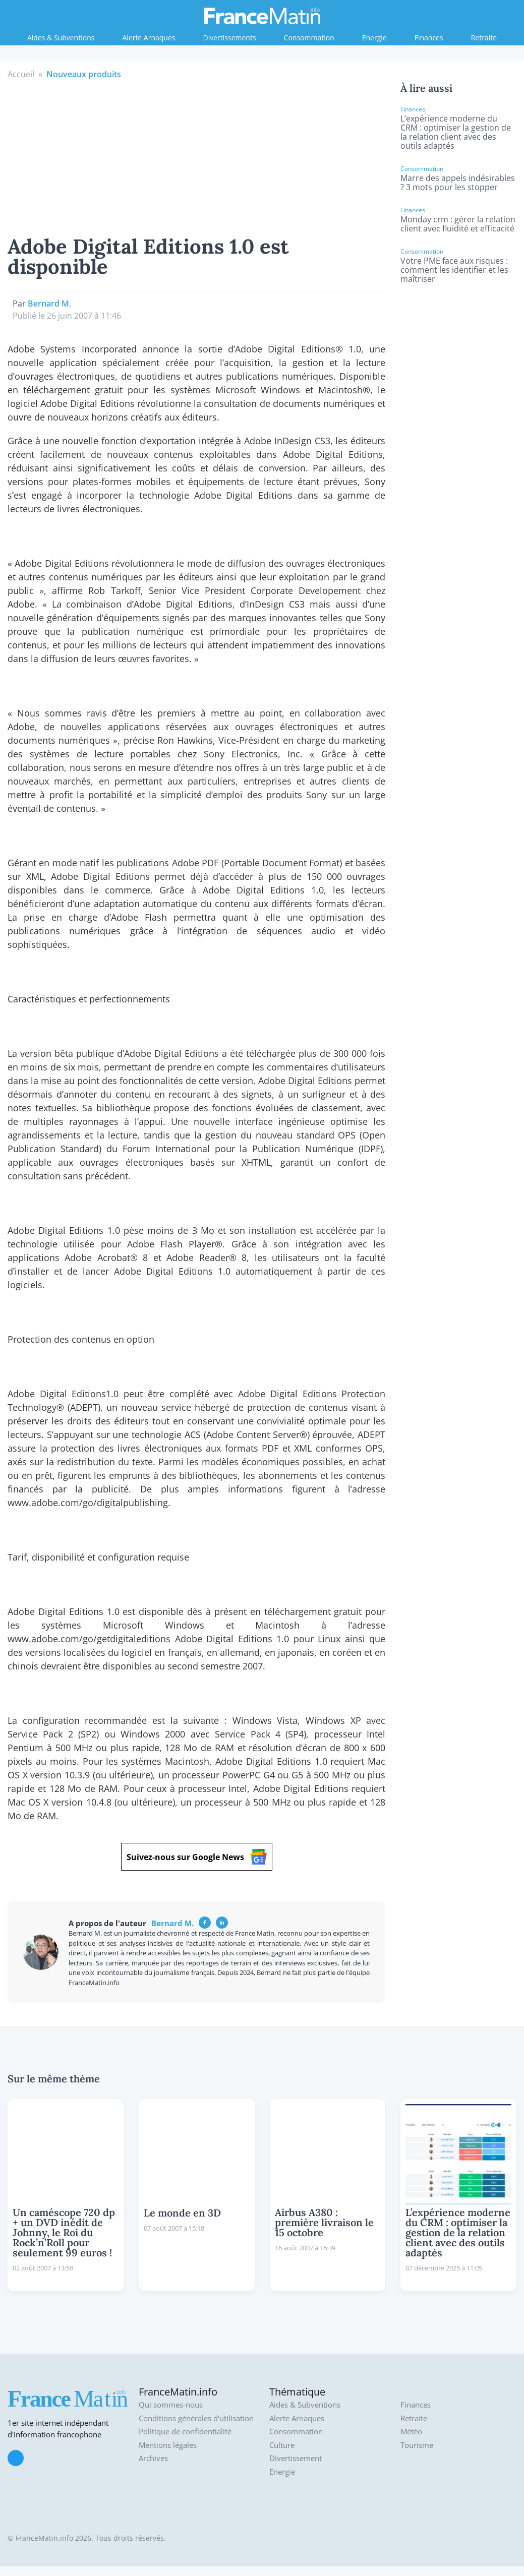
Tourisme (416, 2445)
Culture (282, 2445)
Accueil (21, 74)
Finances (429, 37)
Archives (153, 2458)
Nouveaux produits (83, 74)
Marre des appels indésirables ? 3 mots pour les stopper (457, 182)
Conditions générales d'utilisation (196, 2418)
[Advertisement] (197, 155)
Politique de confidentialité (185, 2431)
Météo (411, 2431)
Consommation (309, 37)
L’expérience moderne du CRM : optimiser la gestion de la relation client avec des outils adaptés (455, 132)
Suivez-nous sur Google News (197, 1856)
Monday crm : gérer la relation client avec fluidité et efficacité (457, 224)
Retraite (484, 37)
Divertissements (229, 37)
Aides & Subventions (60, 37)
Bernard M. (49, 303)
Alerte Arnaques (148, 37)
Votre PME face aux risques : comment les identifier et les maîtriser (454, 269)
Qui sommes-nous (171, 2405)
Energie (374, 37)
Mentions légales (168, 2445)
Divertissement (295, 2458)
